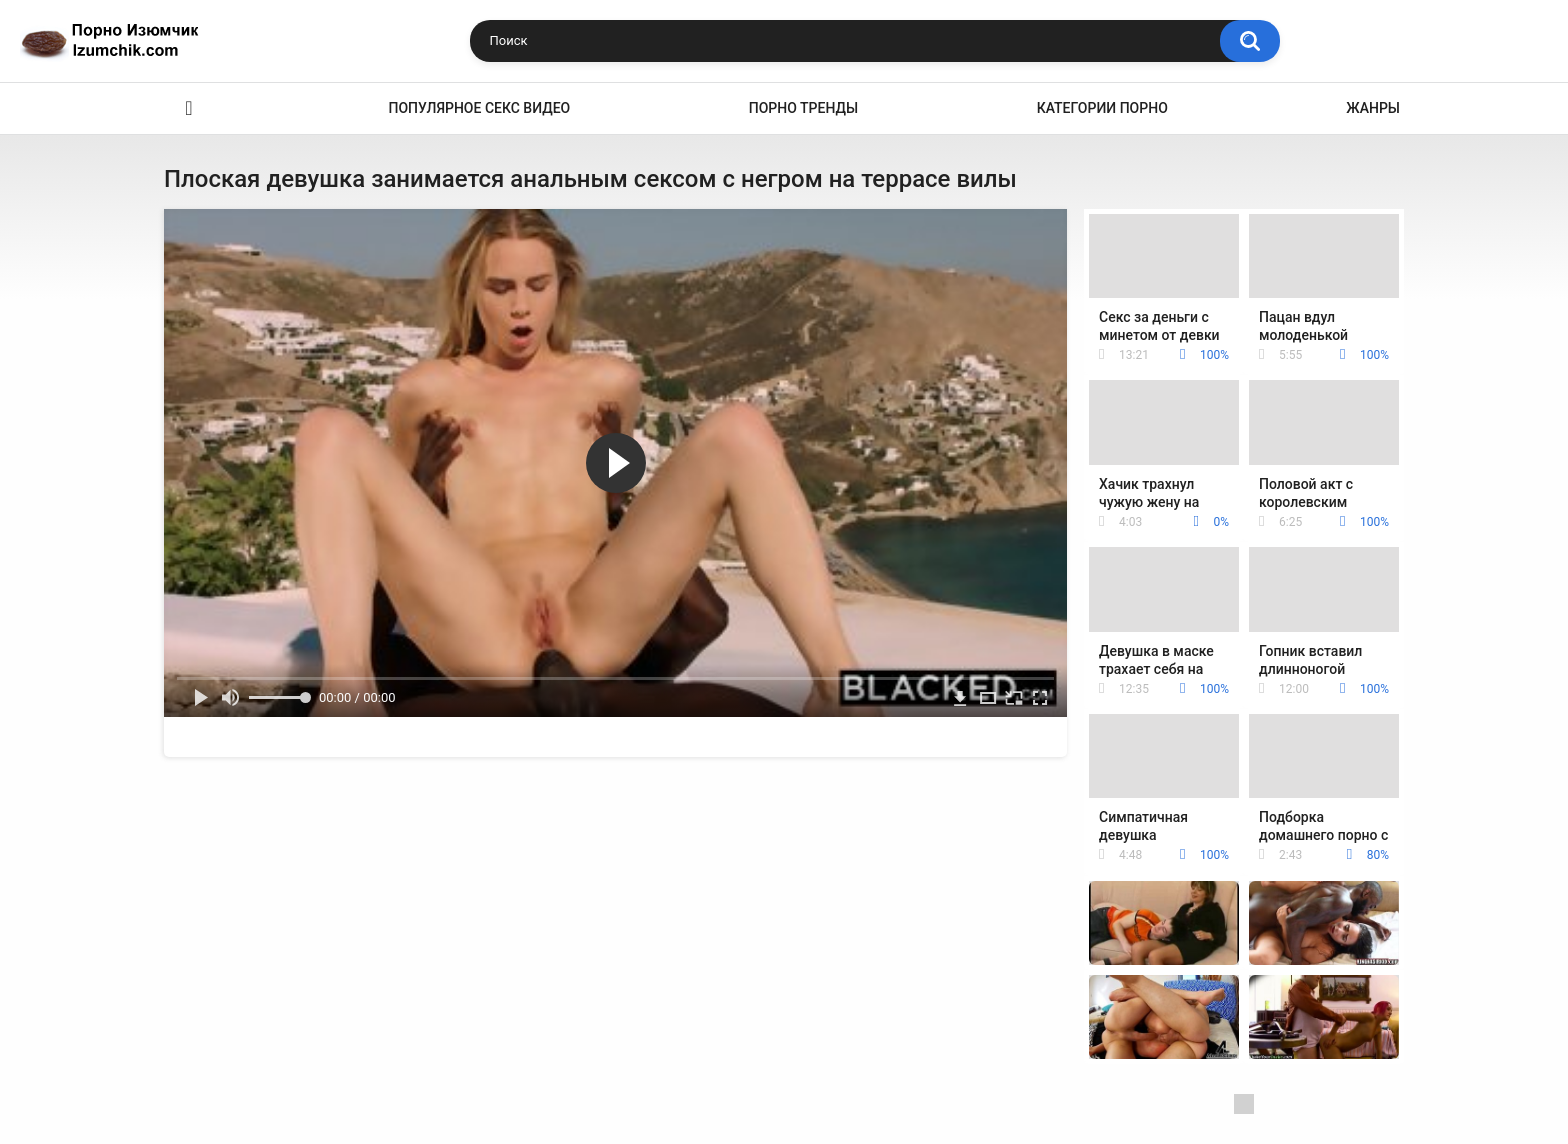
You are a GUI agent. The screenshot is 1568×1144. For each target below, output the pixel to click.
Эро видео (189, 108)
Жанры (1373, 108)
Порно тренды (803, 108)
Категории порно (1102, 108)
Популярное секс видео (480, 108)
